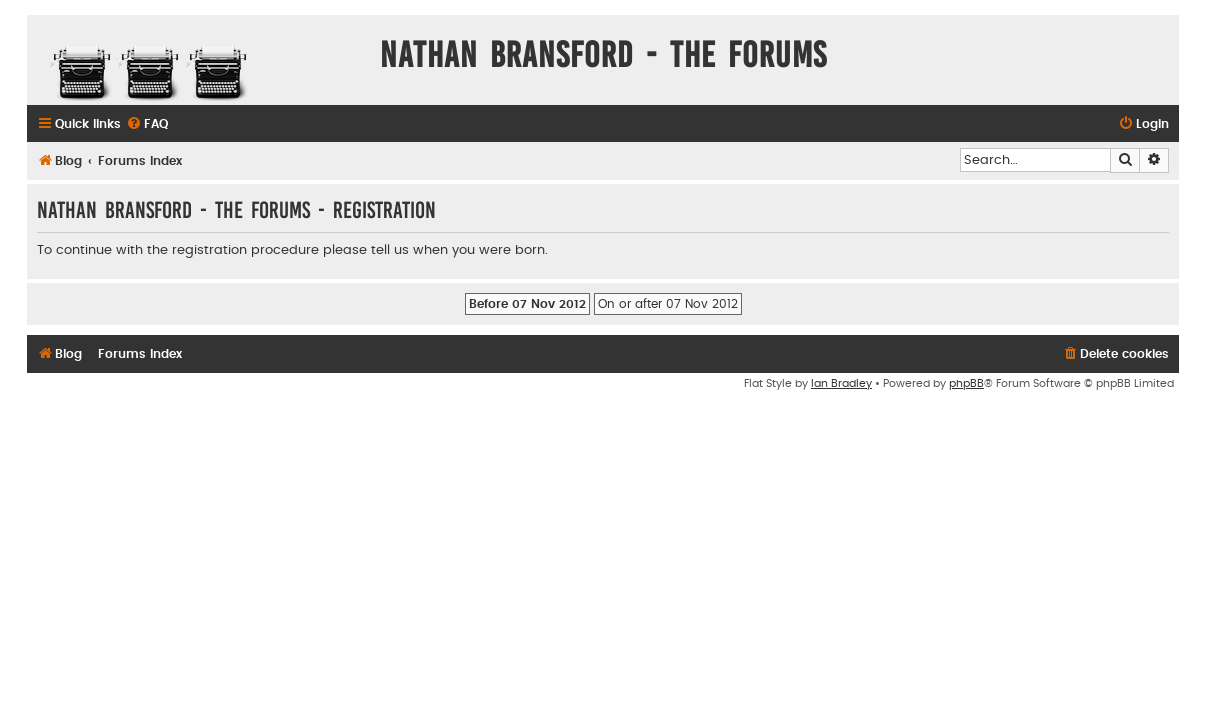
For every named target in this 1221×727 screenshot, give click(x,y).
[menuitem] (147, 124)
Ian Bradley (841, 383)
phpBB (966, 383)
